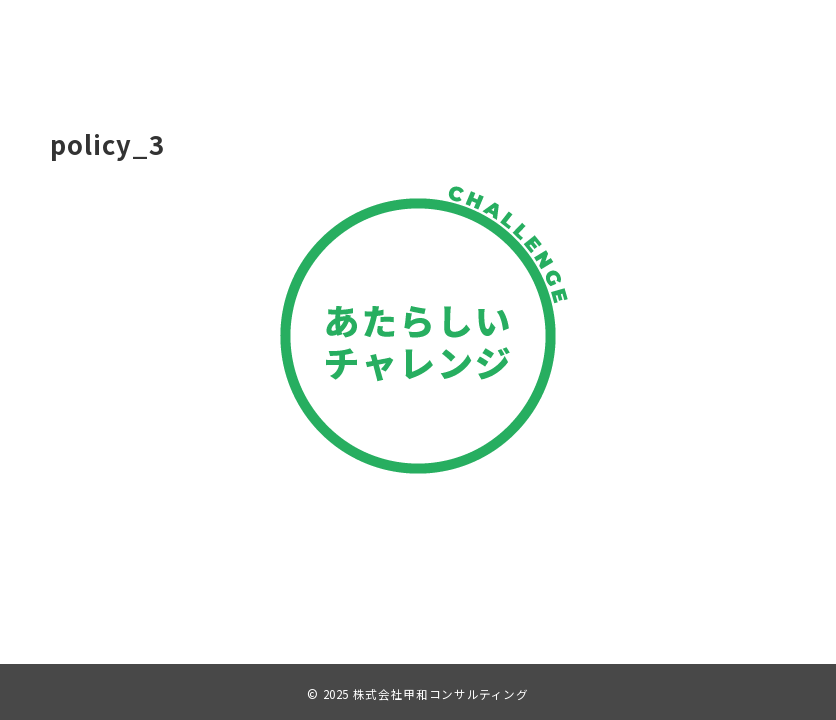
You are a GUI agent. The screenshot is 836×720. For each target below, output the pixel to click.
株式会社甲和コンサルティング (441, 694)
